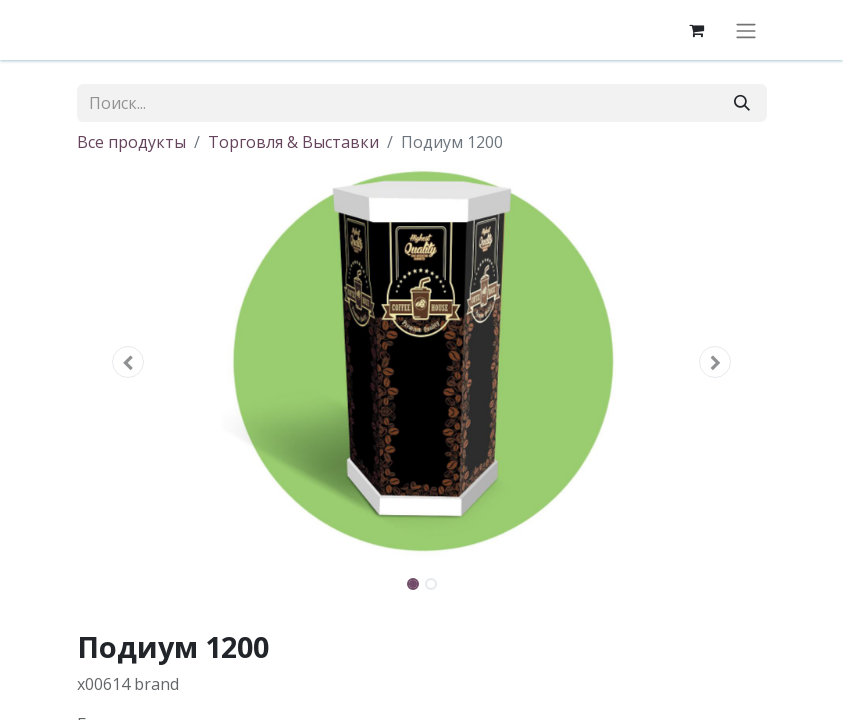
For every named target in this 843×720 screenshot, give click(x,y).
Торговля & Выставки (293, 142)
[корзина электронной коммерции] (697, 30)
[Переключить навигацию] (746, 30)
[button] (129, 362)
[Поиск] (742, 103)
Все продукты (131, 142)
